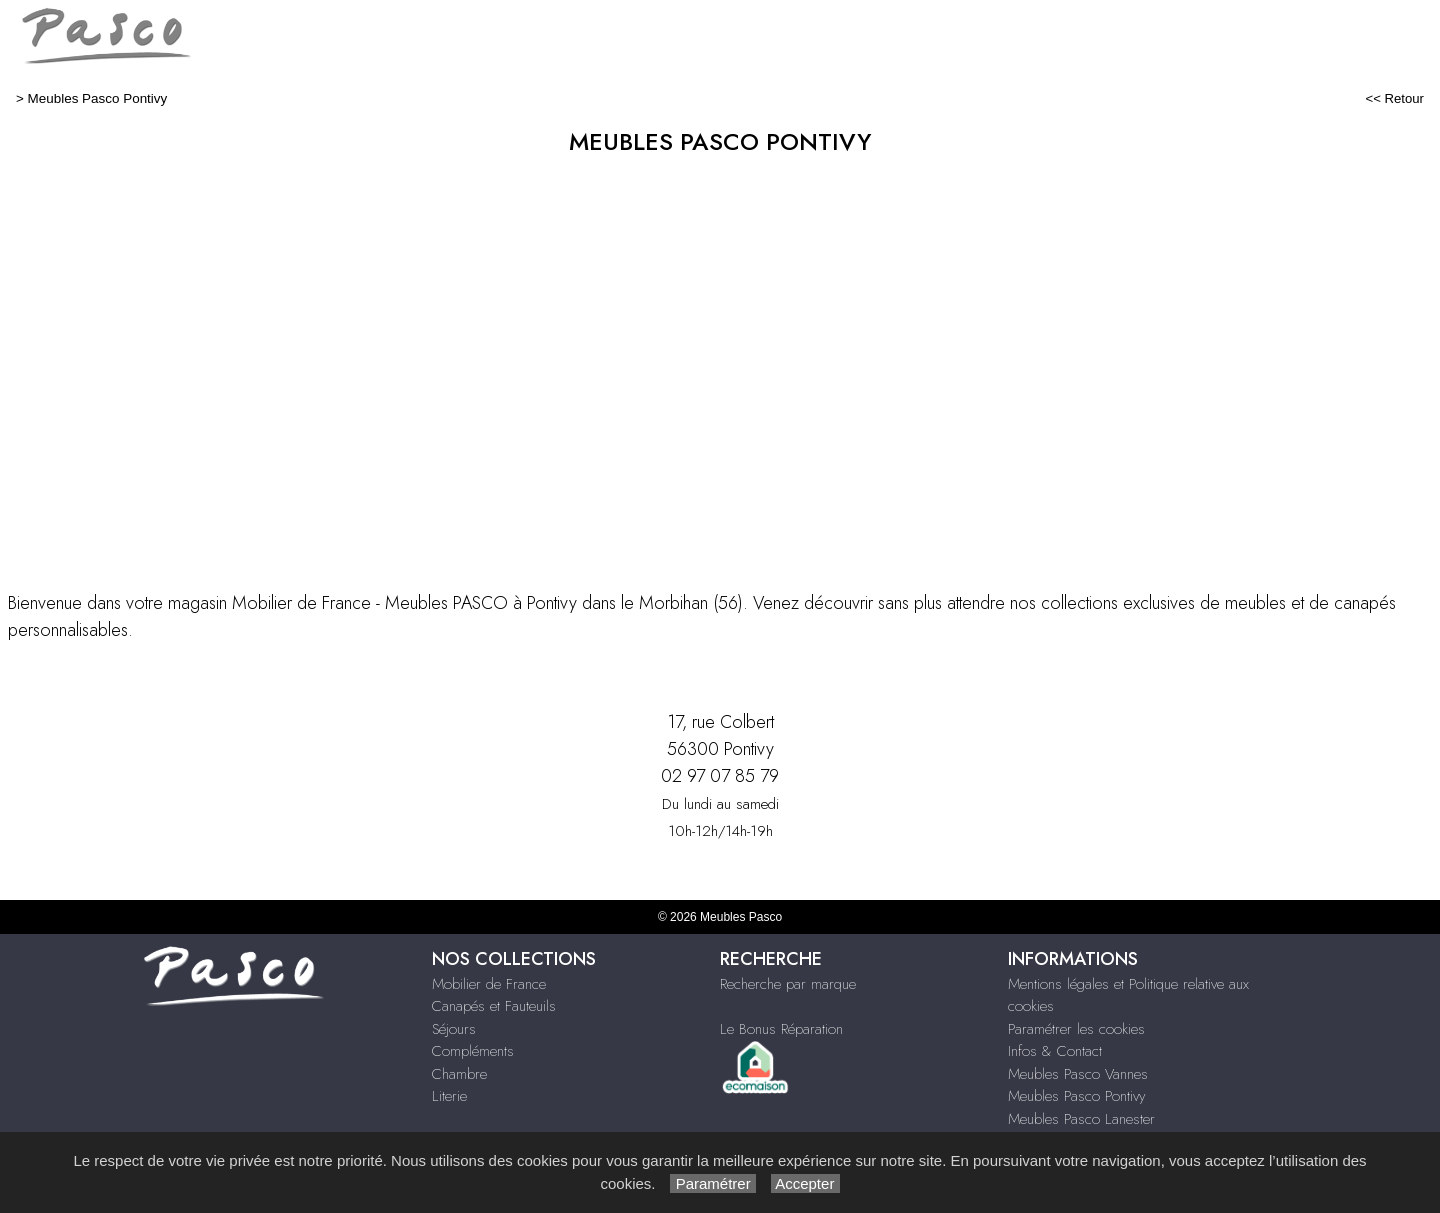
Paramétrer (712, 1183)
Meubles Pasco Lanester (1081, 1119)
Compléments (473, 1051)
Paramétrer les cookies (1076, 1029)
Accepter (805, 1183)
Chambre (459, 1074)
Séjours (454, 1029)
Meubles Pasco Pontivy (98, 98)
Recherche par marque (788, 984)
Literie (449, 1096)
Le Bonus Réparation (781, 1029)
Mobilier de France (489, 984)
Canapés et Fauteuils (494, 1006)
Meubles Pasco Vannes (1078, 1074)
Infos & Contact (1055, 1051)
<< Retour (1394, 98)
